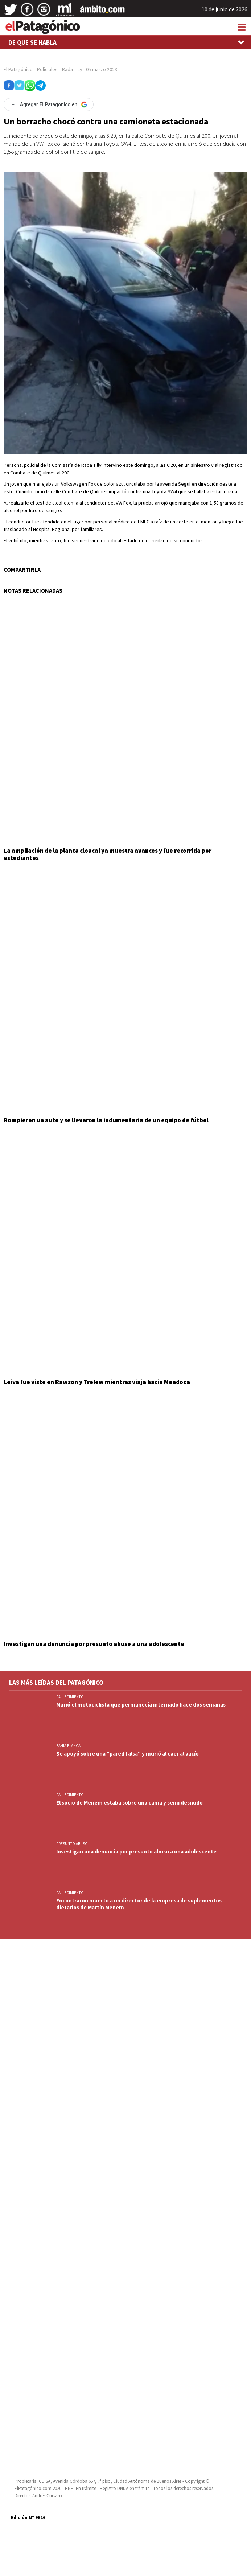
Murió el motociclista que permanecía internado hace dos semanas (141, 1704)
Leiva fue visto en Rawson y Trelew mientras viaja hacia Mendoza (97, 1382)
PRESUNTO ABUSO (72, 1843)
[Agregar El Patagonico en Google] (49, 104)
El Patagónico (18, 69)
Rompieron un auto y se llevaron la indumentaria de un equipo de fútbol (106, 1120)
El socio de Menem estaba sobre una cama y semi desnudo (129, 1802)
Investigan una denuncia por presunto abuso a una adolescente (94, 1644)
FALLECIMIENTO (70, 1696)
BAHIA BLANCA (68, 1745)
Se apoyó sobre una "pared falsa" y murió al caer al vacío (127, 1753)
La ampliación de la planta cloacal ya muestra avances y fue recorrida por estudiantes (107, 854)
